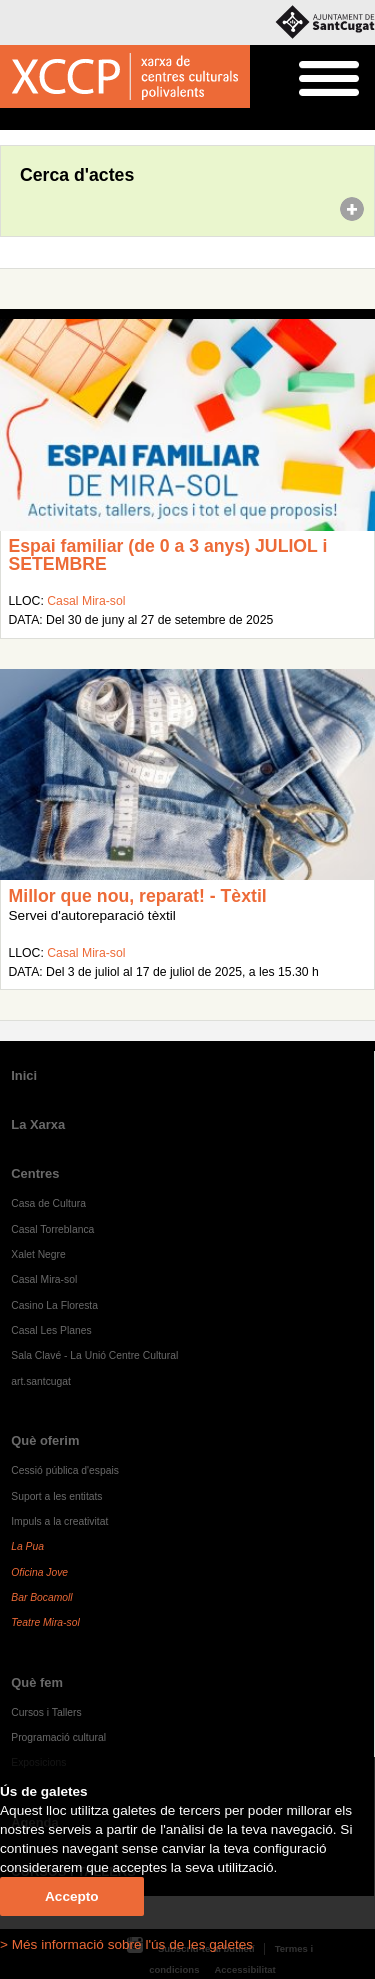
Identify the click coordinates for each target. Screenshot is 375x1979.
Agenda (53, 120)
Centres (35, 1173)
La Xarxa (38, 1124)
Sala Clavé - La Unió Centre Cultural (94, 1355)
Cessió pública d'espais (65, 1470)
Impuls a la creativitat (59, 1521)
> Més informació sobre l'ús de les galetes (126, 1944)
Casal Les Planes (51, 1330)
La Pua (27, 1546)
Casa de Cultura (48, 1203)
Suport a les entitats (56, 1496)
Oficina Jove (39, 1572)
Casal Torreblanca (52, 1229)
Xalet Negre (38, 1254)
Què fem (37, 1682)
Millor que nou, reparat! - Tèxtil (138, 896)
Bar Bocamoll (41, 1597)
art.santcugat (41, 1381)
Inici (10, 120)
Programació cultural (58, 1737)
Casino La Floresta (54, 1305)
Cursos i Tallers (46, 1712)
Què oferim (45, 1440)
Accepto (72, 1896)
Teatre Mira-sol (45, 1622)
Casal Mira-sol (86, 601)
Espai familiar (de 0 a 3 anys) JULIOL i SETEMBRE (168, 555)
